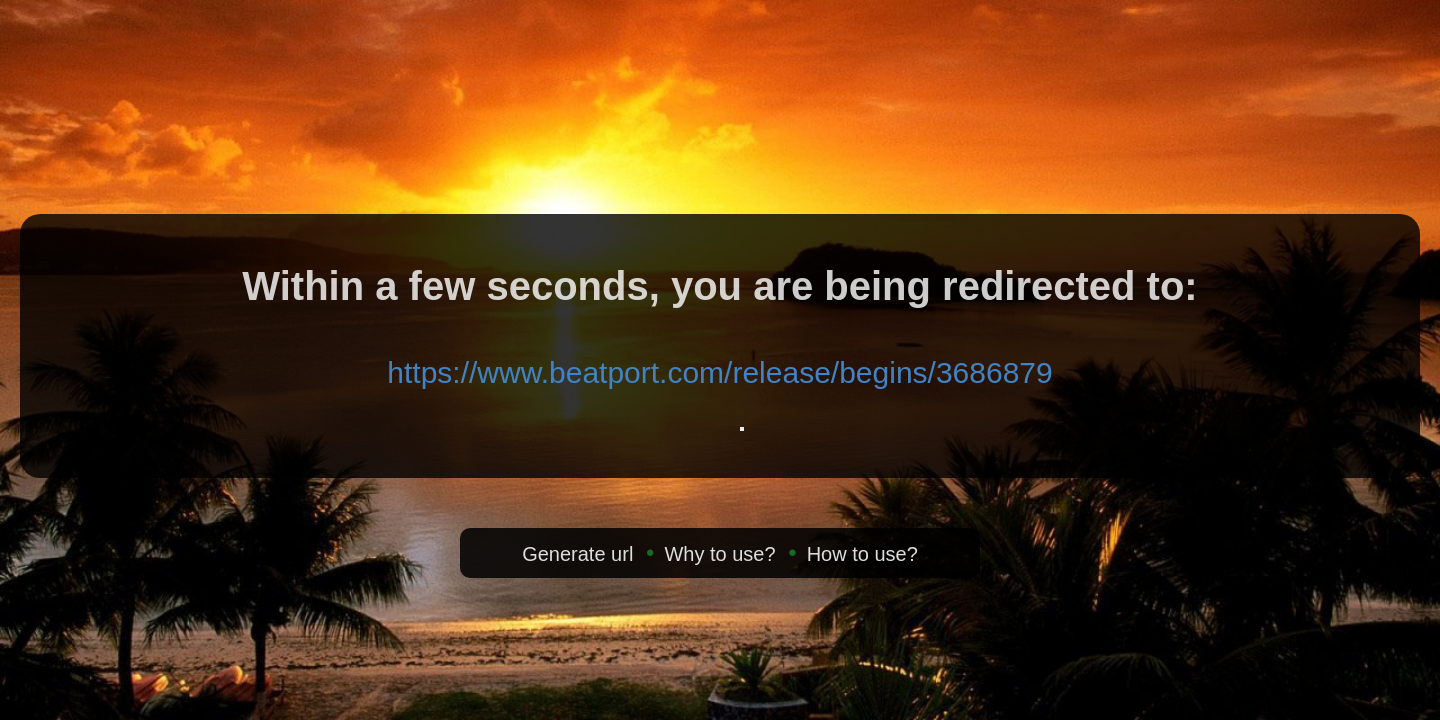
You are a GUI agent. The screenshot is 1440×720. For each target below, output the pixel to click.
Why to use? (719, 554)
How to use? (862, 554)
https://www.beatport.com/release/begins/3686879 (719, 372)
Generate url (577, 554)
